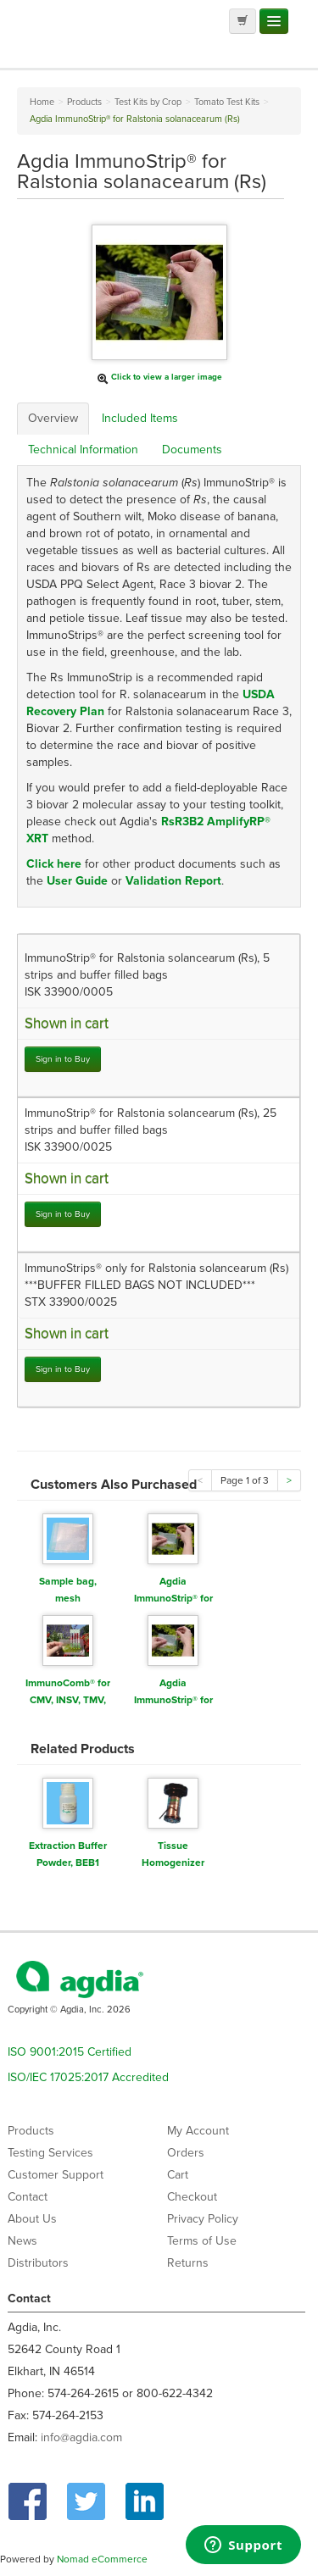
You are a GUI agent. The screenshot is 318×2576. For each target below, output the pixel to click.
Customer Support (55, 2175)
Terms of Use (202, 2241)
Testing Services (50, 2153)
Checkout (192, 2197)
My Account (198, 2131)
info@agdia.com (81, 2437)
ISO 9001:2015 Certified (69, 2052)
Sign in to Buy (63, 1058)
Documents (192, 449)
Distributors (38, 2263)
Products (31, 2131)
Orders (185, 2153)
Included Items (140, 418)
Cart (177, 2175)
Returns (188, 2263)
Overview (53, 418)
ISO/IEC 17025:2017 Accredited (88, 2077)
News (22, 2241)
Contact (27, 2197)
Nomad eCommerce (102, 2559)
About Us (32, 2219)
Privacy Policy (202, 2219)
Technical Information (83, 449)
